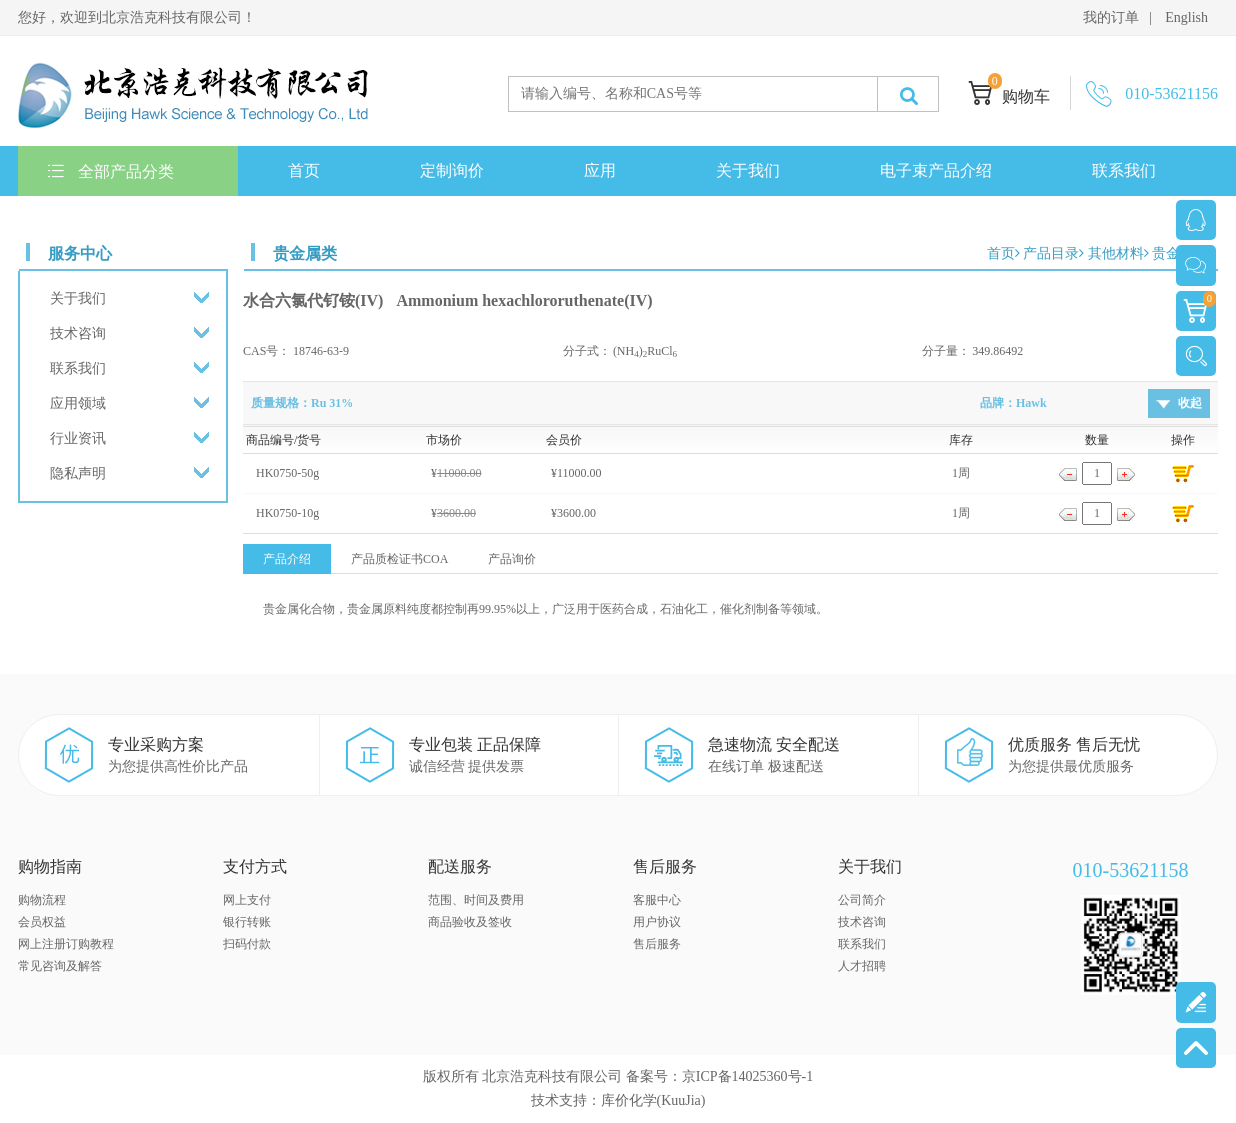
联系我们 (1124, 170)
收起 (1190, 403)
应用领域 (78, 403)
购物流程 (42, 900)
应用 (600, 170)
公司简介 (862, 900)
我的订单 (1111, 17)
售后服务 (657, 944)
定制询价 (452, 170)
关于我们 (748, 170)
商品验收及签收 (470, 922)
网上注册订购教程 (66, 944)
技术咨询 (78, 333)
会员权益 (42, 922)
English (1186, 17)
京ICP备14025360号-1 (747, 1076)
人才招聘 (862, 966)
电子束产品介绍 (936, 170)
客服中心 (657, 900)
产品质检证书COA (399, 559)
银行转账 (247, 922)
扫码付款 (247, 944)
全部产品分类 (111, 171)
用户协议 (657, 922)
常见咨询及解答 (60, 966)
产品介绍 (287, 559)
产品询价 (512, 559)
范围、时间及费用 (476, 900)
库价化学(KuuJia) (653, 1100)
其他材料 (1116, 253)
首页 (304, 170)
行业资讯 (78, 438)
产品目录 (1051, 253)
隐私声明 (78, 473)
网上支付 (247, 900)
